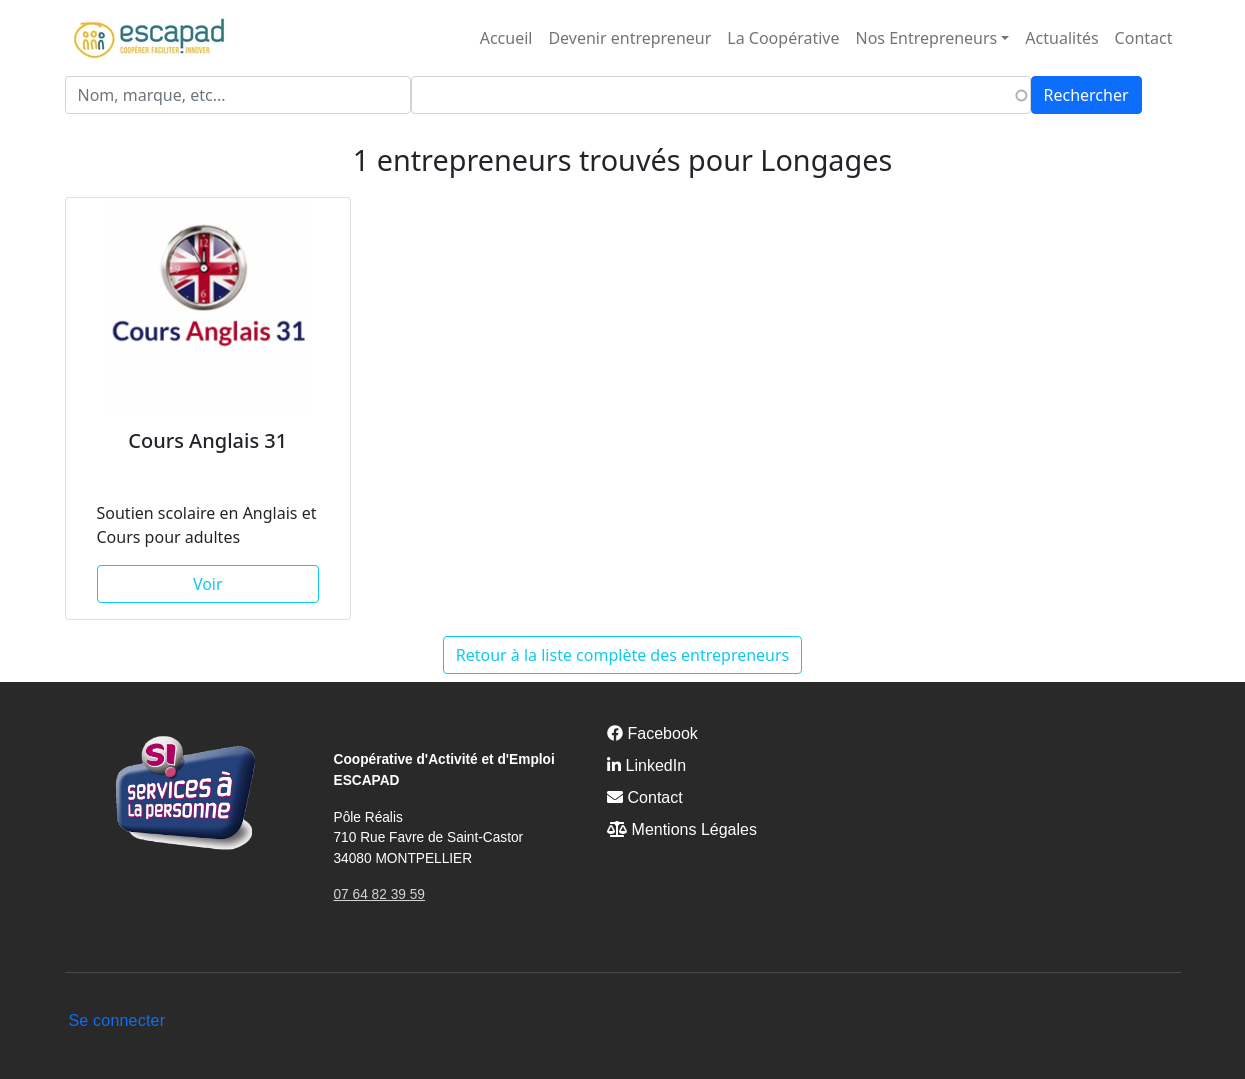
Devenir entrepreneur (629, 38)
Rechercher (1086, 95)
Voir (208, 584)
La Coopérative (783, 38)
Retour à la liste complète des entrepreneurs (623, 655)
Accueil (506, 38)
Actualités (1061, 38)
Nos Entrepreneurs (927, 38)
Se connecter (117, 1020)
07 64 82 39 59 (379, 894)
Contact (1144, 38)
